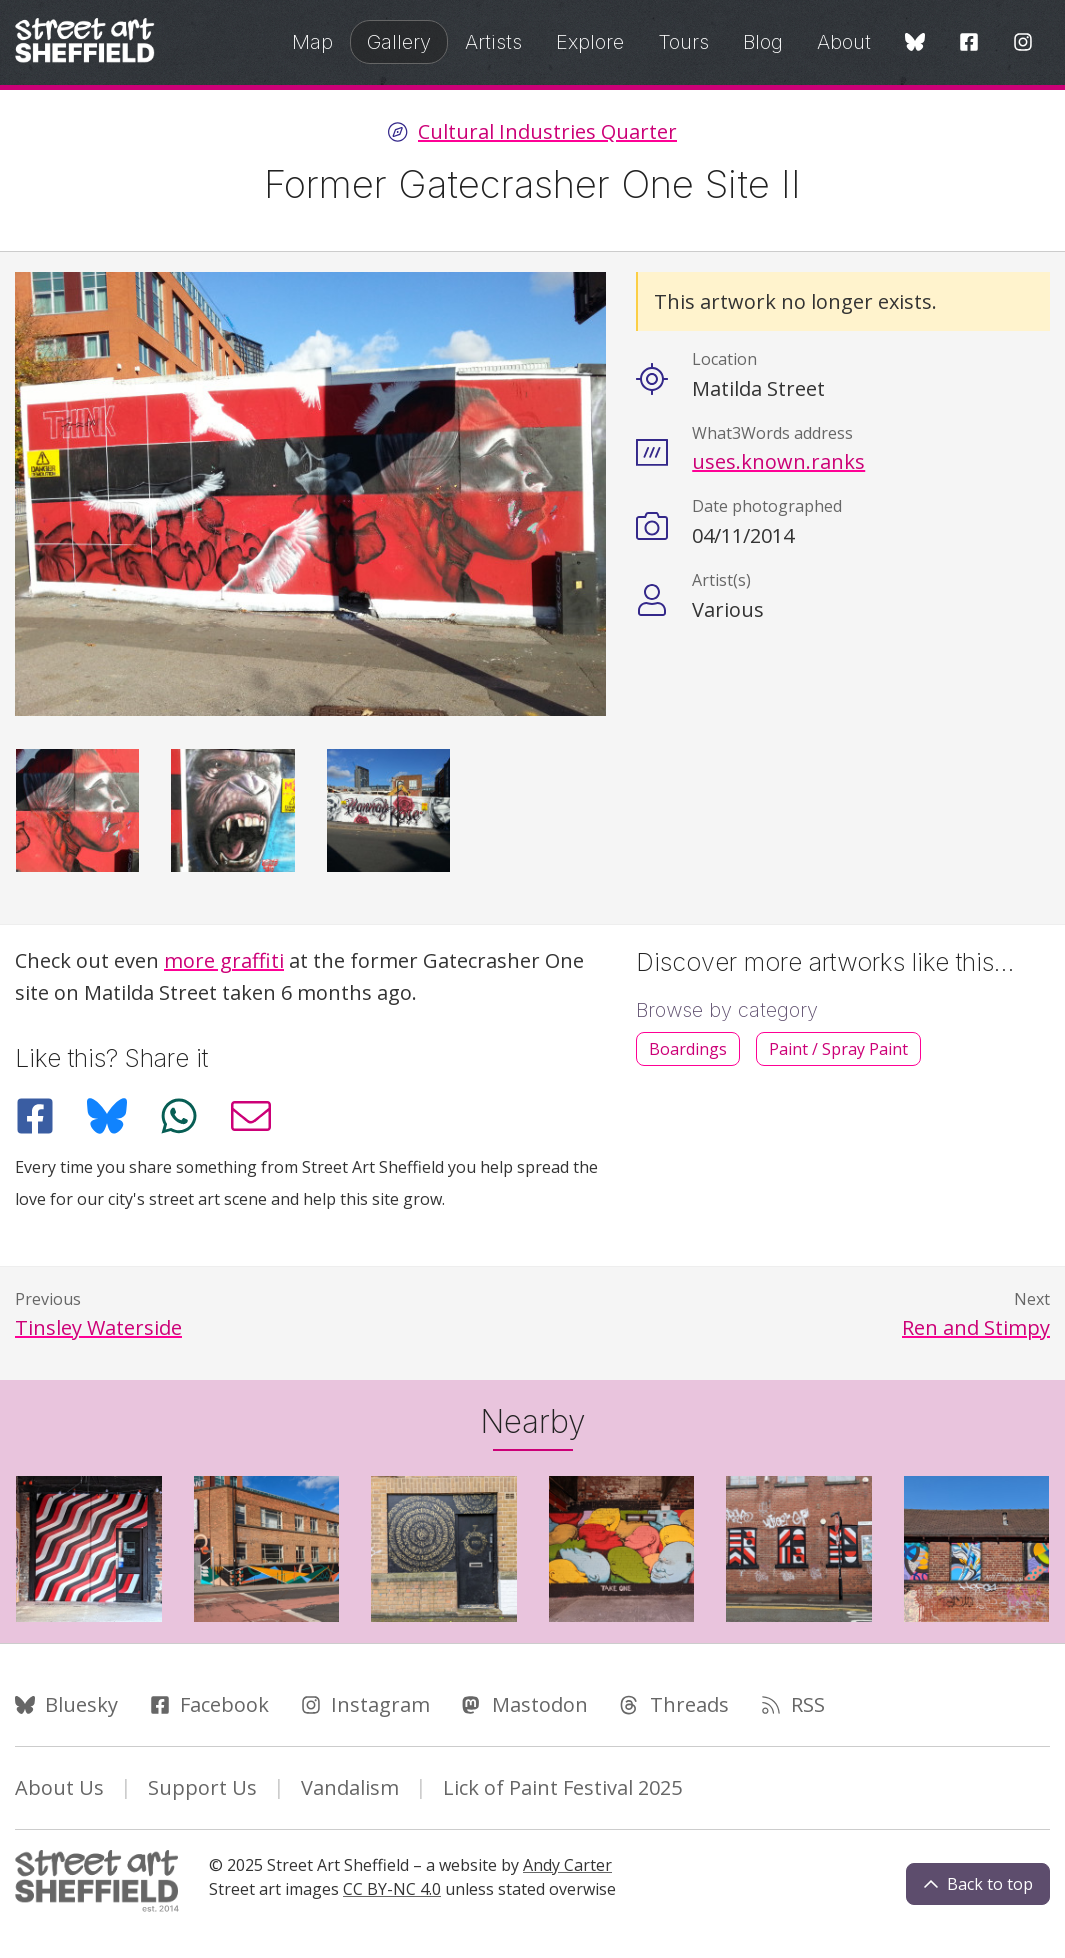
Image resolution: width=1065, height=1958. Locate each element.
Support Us (202, 1787)
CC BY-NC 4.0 (392, 1889)
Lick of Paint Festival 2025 (562, 1787)
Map (312, 42)
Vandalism (350, 1787)
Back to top (978, 1884)
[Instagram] (1023, 43)
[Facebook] (969, 43)
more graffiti (224, 960)
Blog (763, 42)
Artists (493, 42)
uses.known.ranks (778, 461)
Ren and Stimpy (976, 1327)
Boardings (688, 1049)
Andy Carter (567, 1865)
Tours (683, 42)
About (844, 42)
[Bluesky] (915, 43)
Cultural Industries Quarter (547, 132)
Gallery (399, 42)
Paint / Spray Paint (838, 1049)
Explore (590, 42)
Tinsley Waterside (98, 1327)
